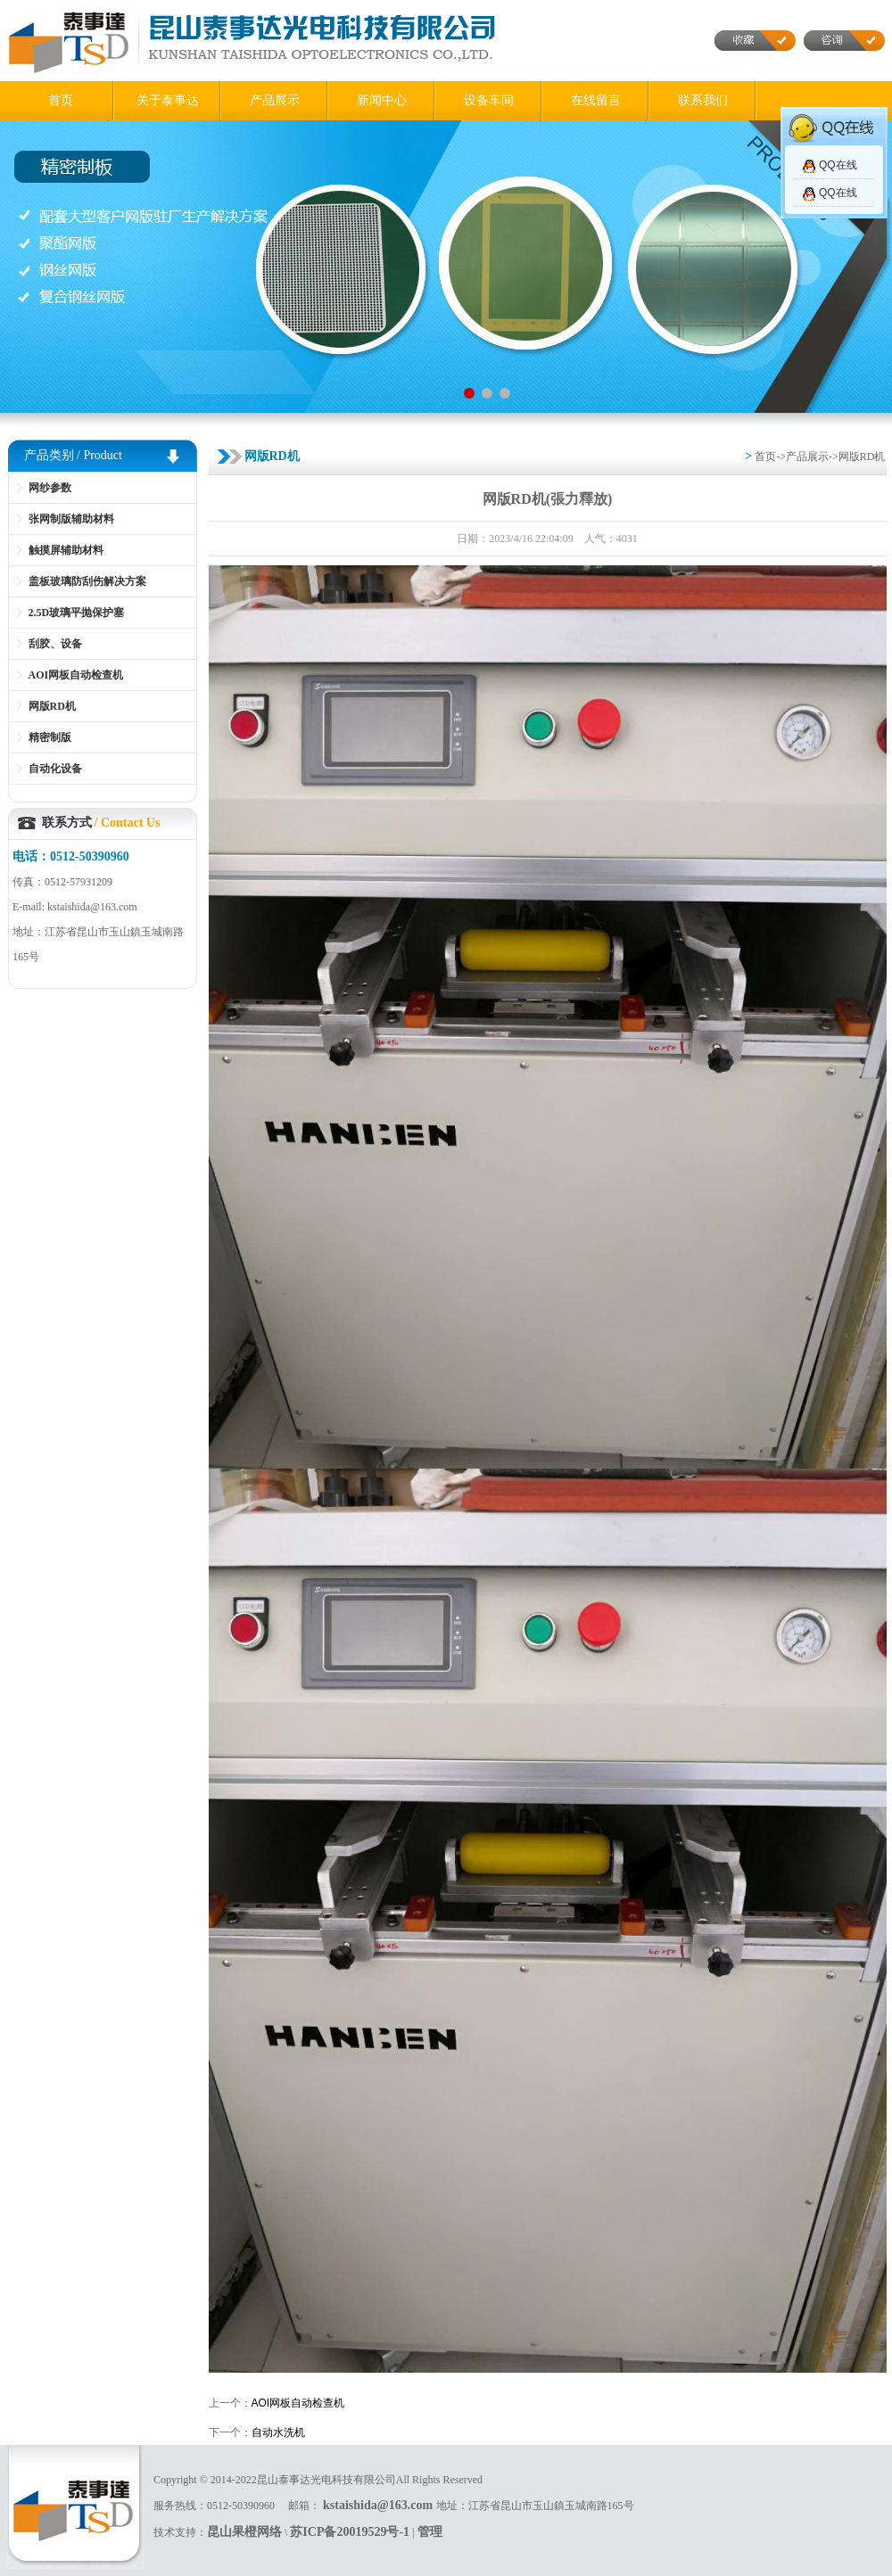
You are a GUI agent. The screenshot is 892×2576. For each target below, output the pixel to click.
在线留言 (596, 100)
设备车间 (489, 100)
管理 (429, 2532)
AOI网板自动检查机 (76, 675)
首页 (60, 100)
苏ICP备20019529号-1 (349, 2532)
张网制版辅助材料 (71, 519)
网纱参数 (50, 487)
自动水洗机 (278, 2432)
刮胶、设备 (55, 644)
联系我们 (703, 100)
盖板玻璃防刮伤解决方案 (87, 581)
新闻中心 (382, 100)
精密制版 (50, 737)
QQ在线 (838, 165)
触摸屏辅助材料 (66, 550)
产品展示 (275, 100)
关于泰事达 (167, 100)
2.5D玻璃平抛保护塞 (77, 612)
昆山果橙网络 (244, 2532)
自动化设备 (55, 768)
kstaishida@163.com (379, 2505)
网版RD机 (52, 706)
